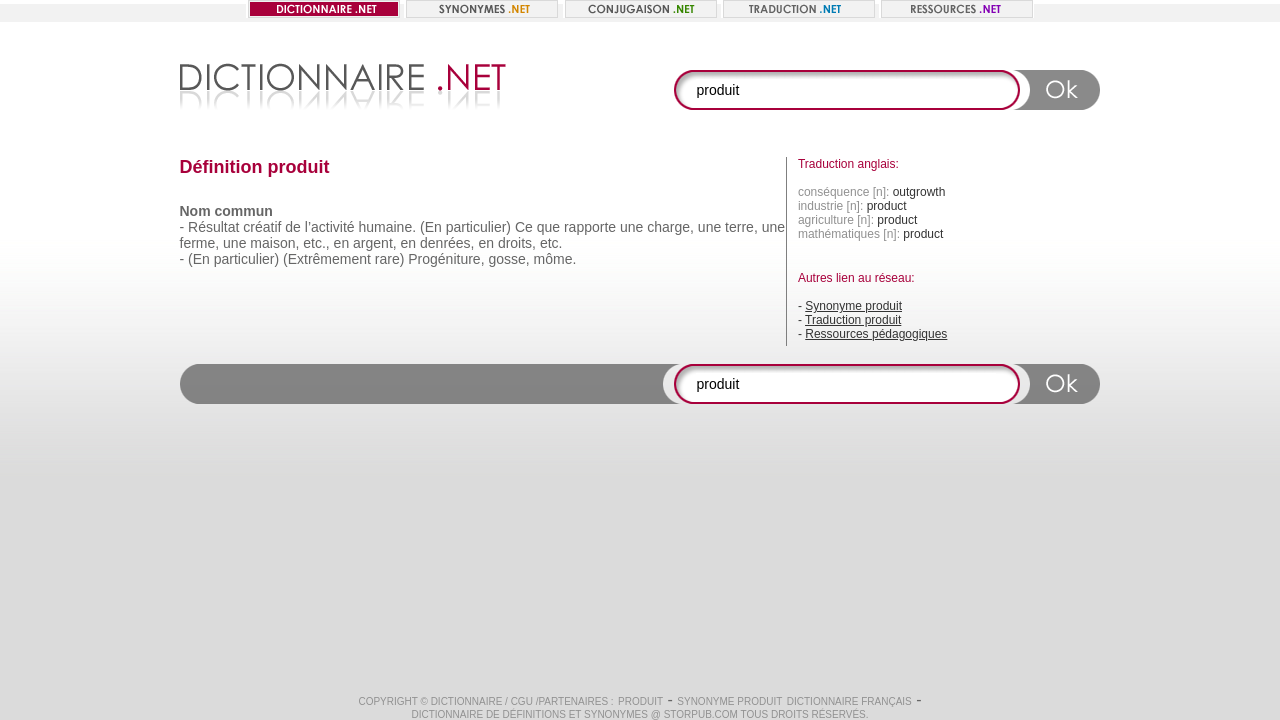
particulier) (478, 227)
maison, (274, 243)
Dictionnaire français (849, 701)
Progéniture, (446, 259)
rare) (390, 259)
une (631, 227)
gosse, (508, 259)
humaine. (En (399, 227)
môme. (555, 259)
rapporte (590, 227)
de (293, 227)
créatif (262, 227)
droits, (517, 243)
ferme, (200, 243)
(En (199, 259)
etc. (551, 243)
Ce (524, 227)
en (342, 243)
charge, (670, 227)
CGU (522, 701)
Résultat (213, 227)
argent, (375, 243)
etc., (316, 243)
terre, (741, 227)
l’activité (330, 227)
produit (640, 701)
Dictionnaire (467, 701)
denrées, (447, 243)
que (548, 227)
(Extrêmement (327, 259)
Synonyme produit (853, 306)
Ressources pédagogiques (876, 334)
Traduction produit (853, 320)
